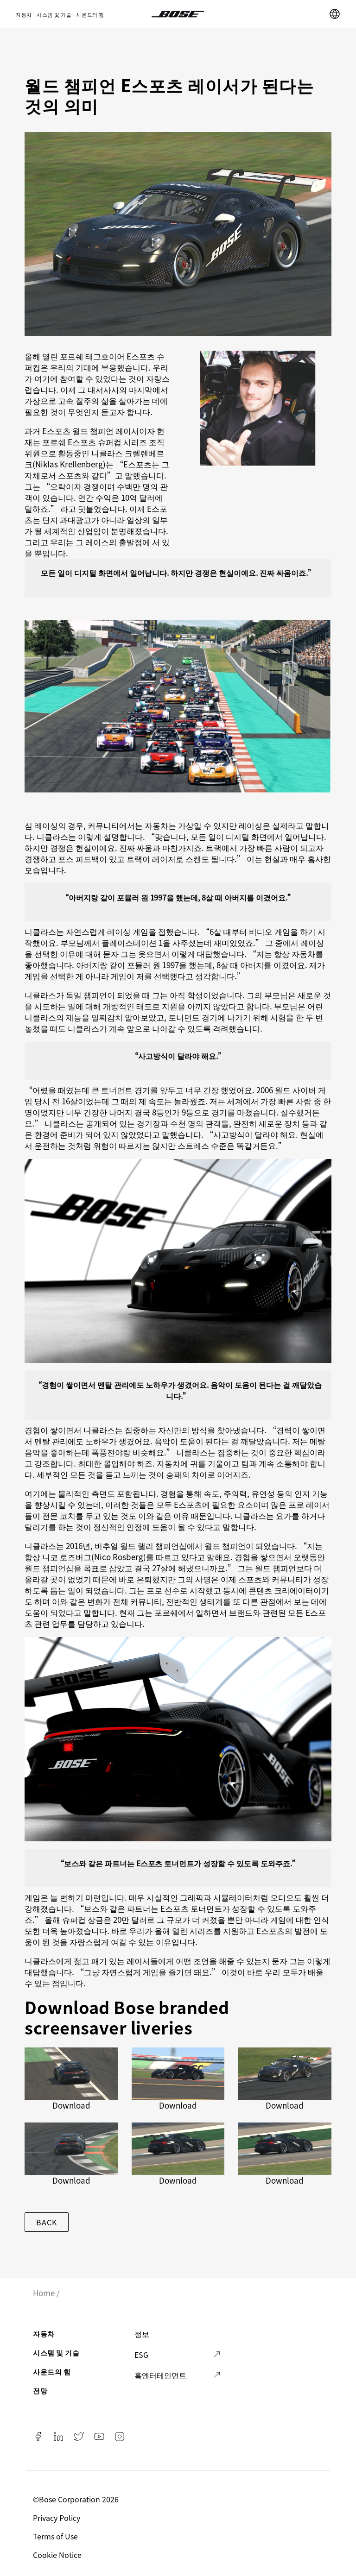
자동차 (24, 14)
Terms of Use (56, 2536)
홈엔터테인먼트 (160, 2375)
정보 (141, 2333)
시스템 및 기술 (54, 14)
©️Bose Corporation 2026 (77, 2499)
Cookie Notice (58, 2554)
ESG (141, 2354)
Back (46, 2222)
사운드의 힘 (90, 14)
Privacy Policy (57, 2517)
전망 (40, 2390)
